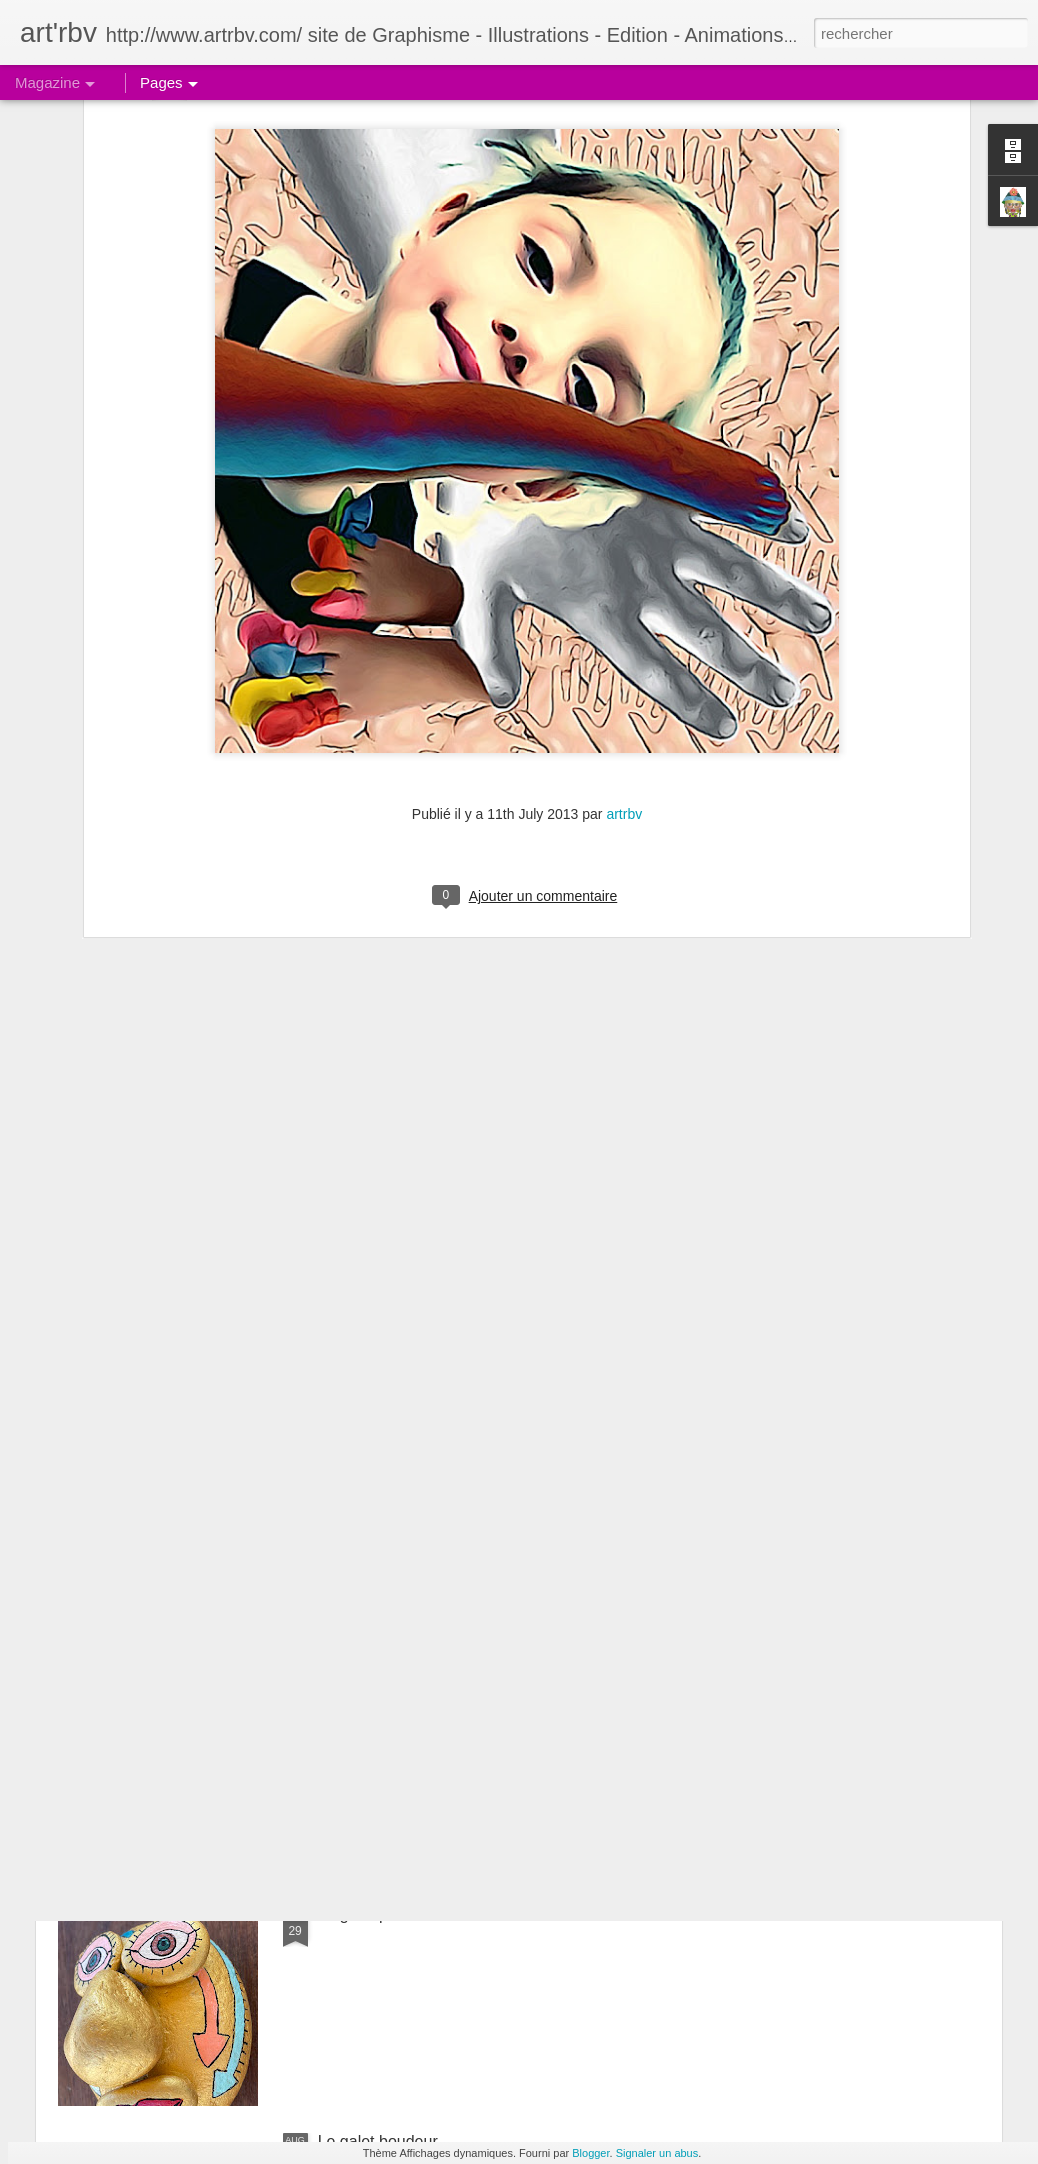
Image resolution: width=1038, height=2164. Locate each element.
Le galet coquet (372, 1687)
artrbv (624, 586)
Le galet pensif (370, 1914)
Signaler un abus (657, 2153)
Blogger (590, 2153)
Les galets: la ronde (388, 1460)
